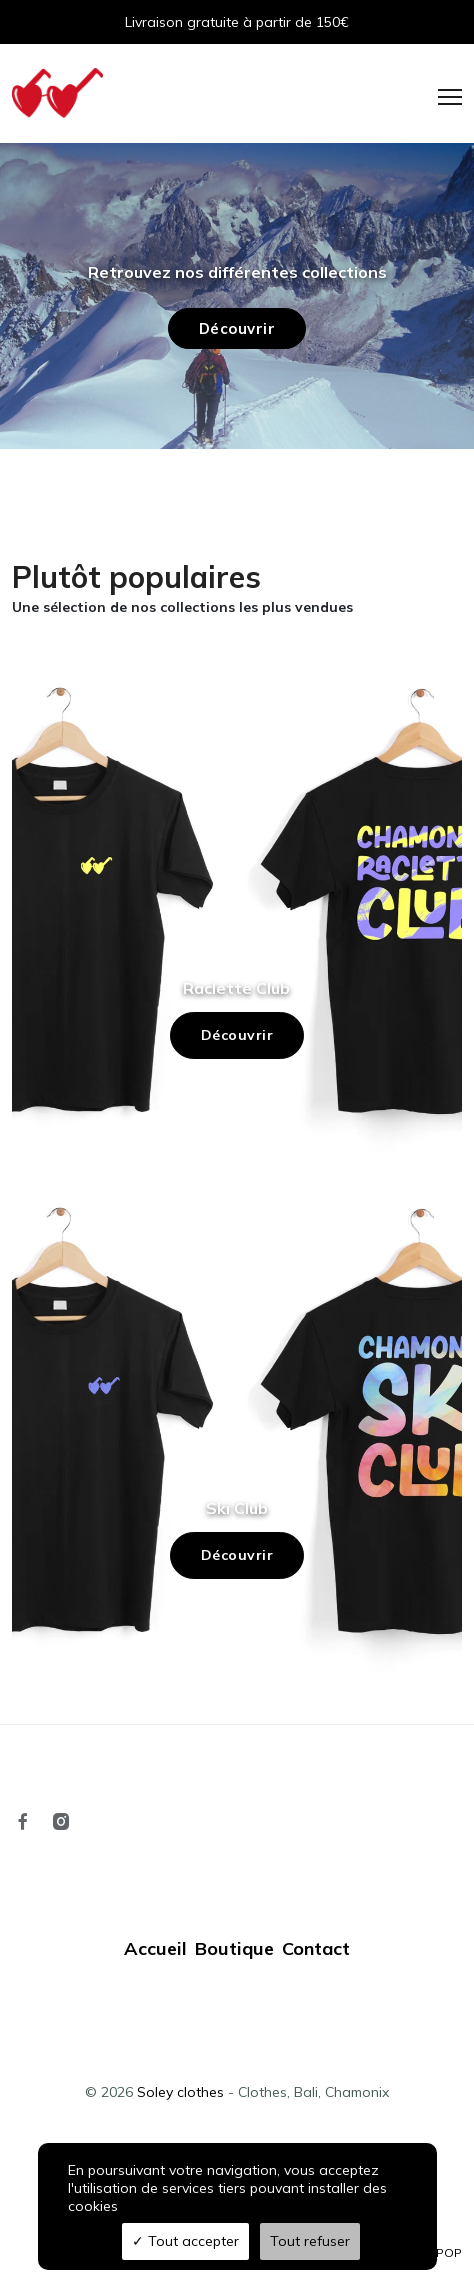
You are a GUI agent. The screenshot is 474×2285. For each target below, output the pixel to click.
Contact (316, 1948)
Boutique (234, 1948)
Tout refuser (310, 2241)
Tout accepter (185, 2241)
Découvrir (237, 1035)
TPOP (445, 2252)
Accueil (155, 1948)
